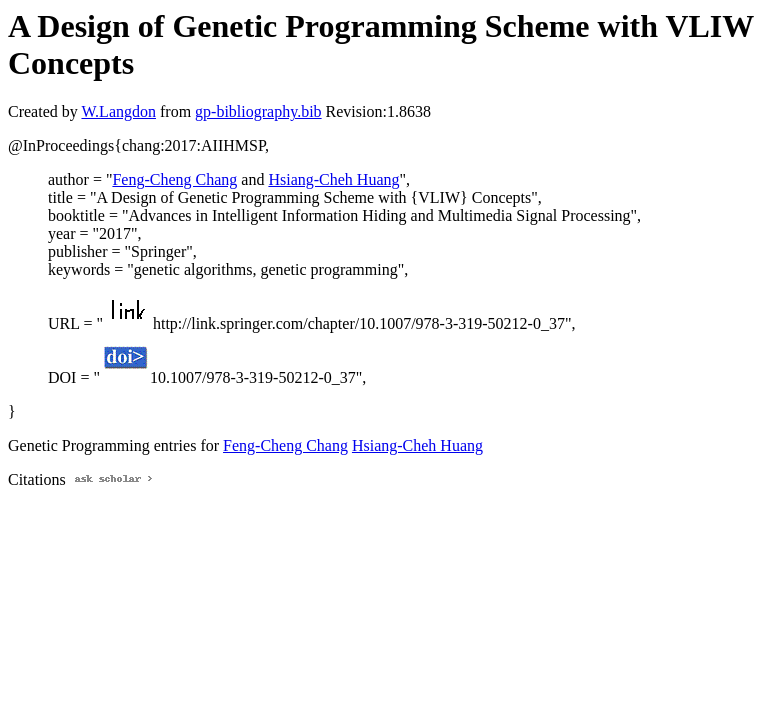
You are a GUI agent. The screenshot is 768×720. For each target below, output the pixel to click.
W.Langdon (118, 111)
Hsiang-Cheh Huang (333, 179)
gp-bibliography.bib (258, 111)
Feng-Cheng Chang (174, 179)
